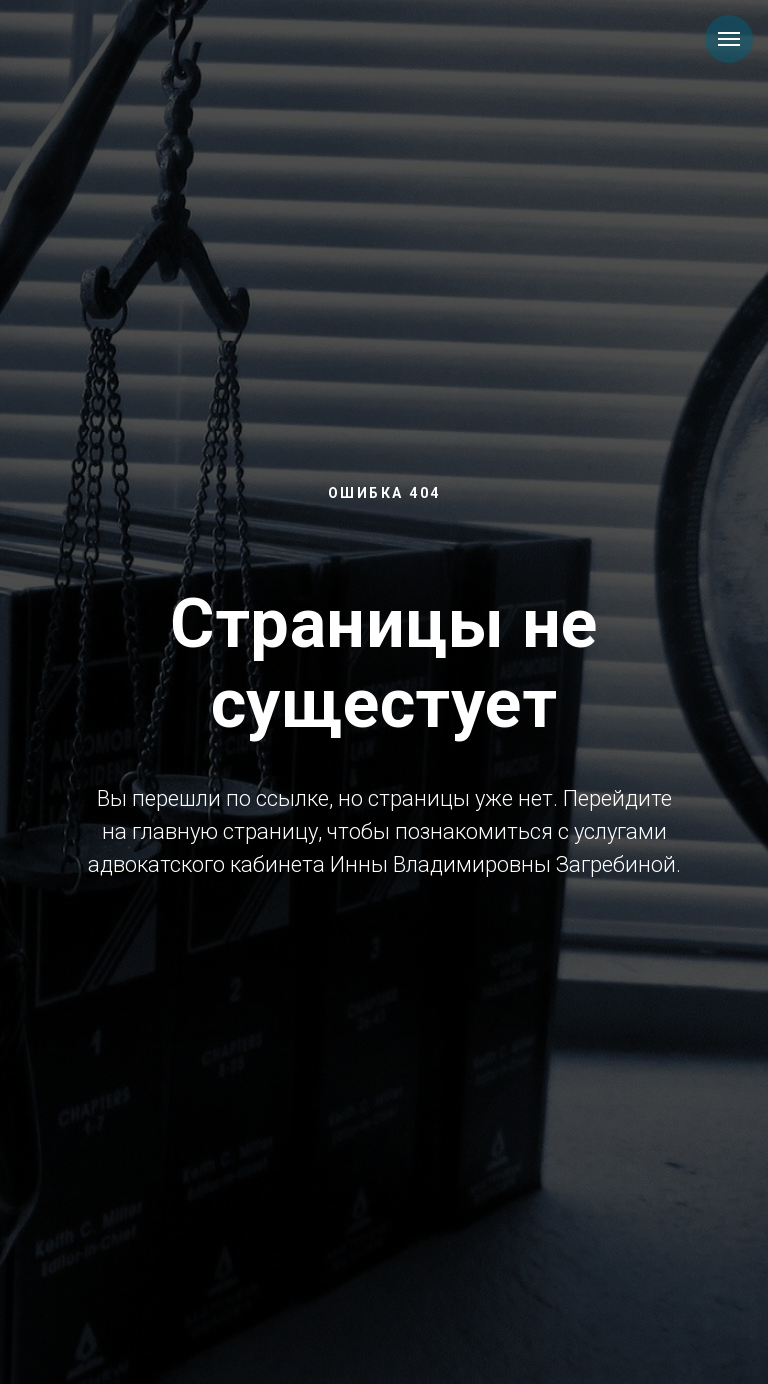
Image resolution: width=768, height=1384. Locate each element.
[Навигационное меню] (729, 39)
